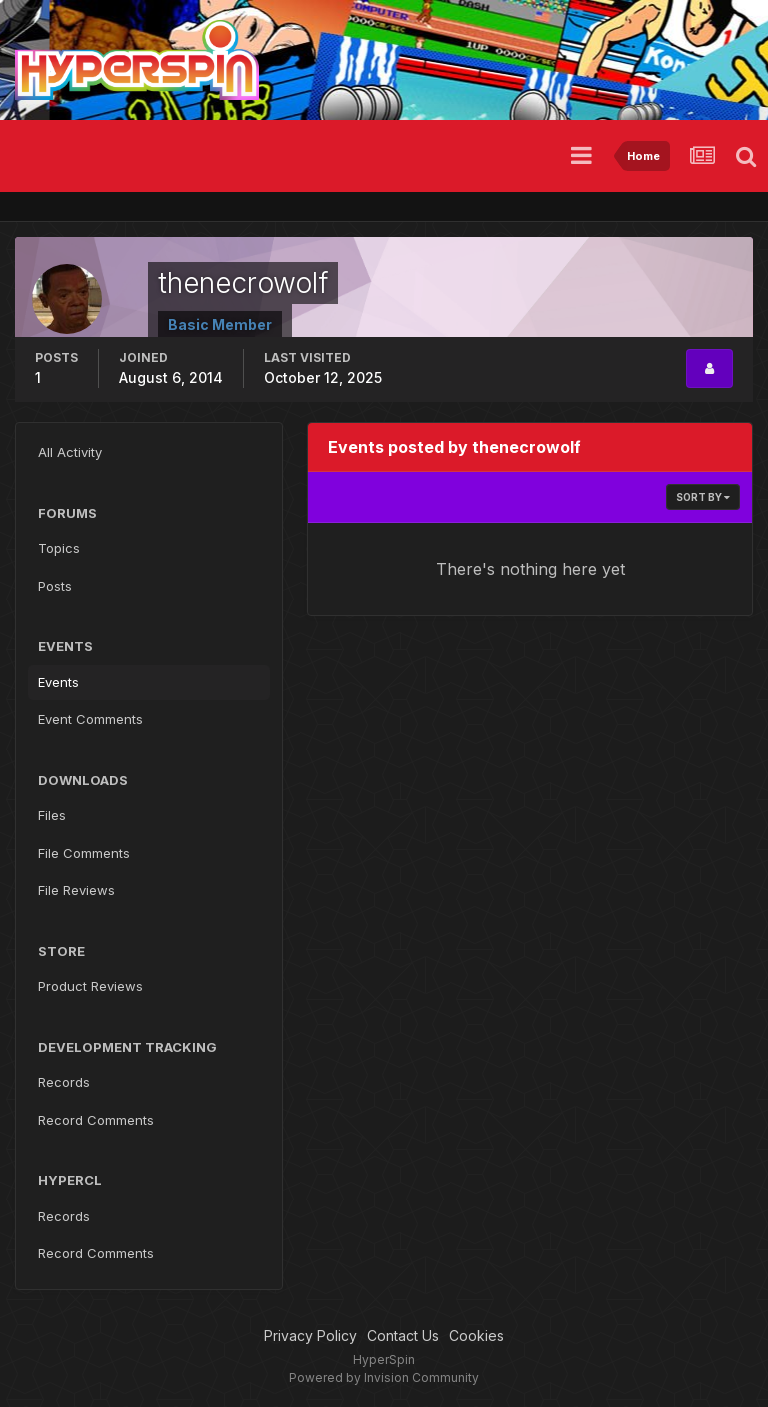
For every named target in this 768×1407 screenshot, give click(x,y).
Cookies (476, 1335)
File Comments (84, 853)
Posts (55, 586)
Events (58, 682)
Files (52, 815)
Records (64, 1082)
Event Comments (90, 719)
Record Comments (96, 1120)
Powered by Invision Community (384, 1377)
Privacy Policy (310, 1335)
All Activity (70, 452)
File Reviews (76, 890)
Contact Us (403, 1335)
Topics (59, 548)
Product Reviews (90, 986)
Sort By (703, 497)
